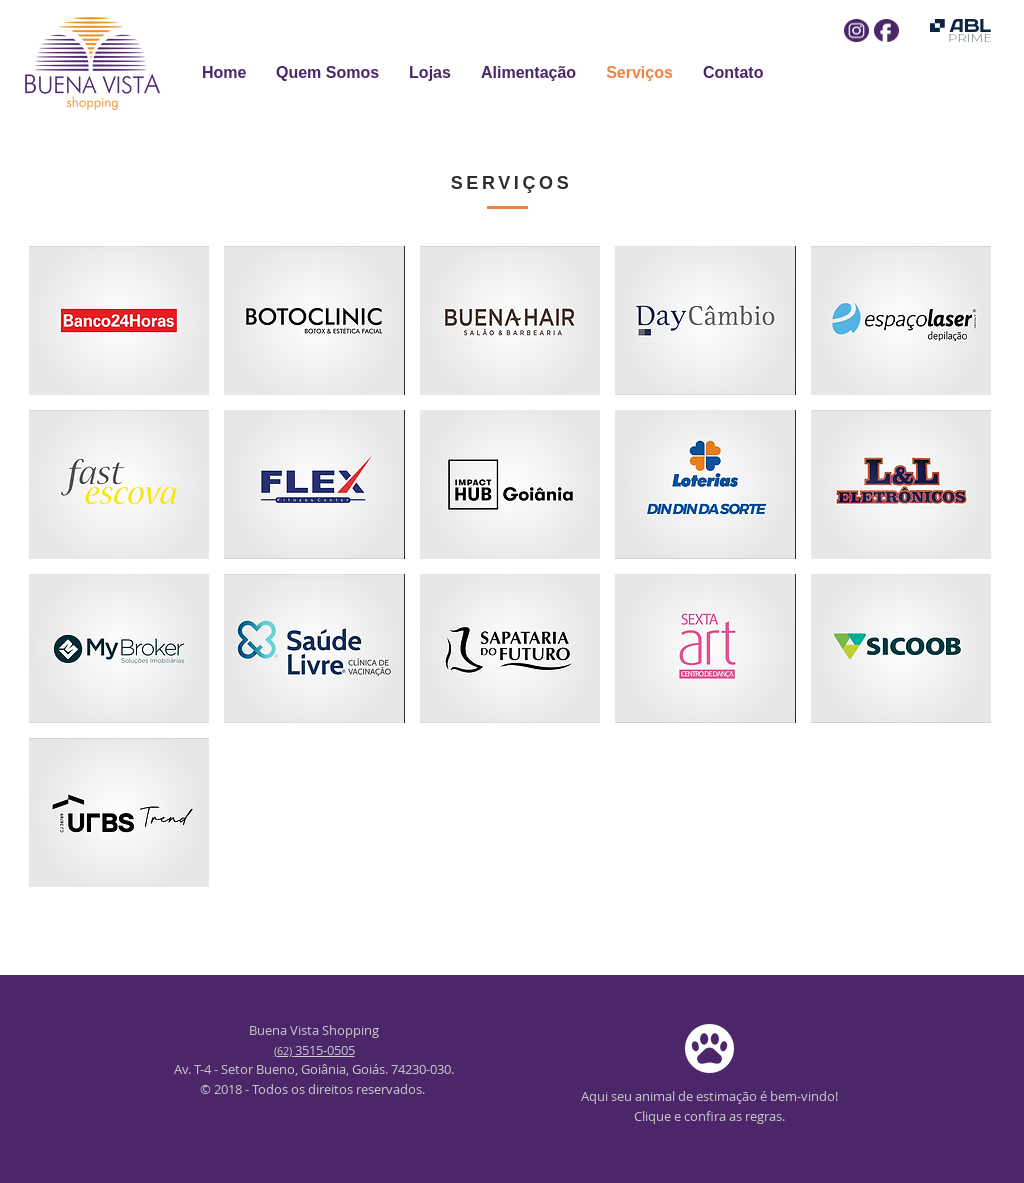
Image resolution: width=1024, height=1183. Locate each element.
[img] (119, 320)
